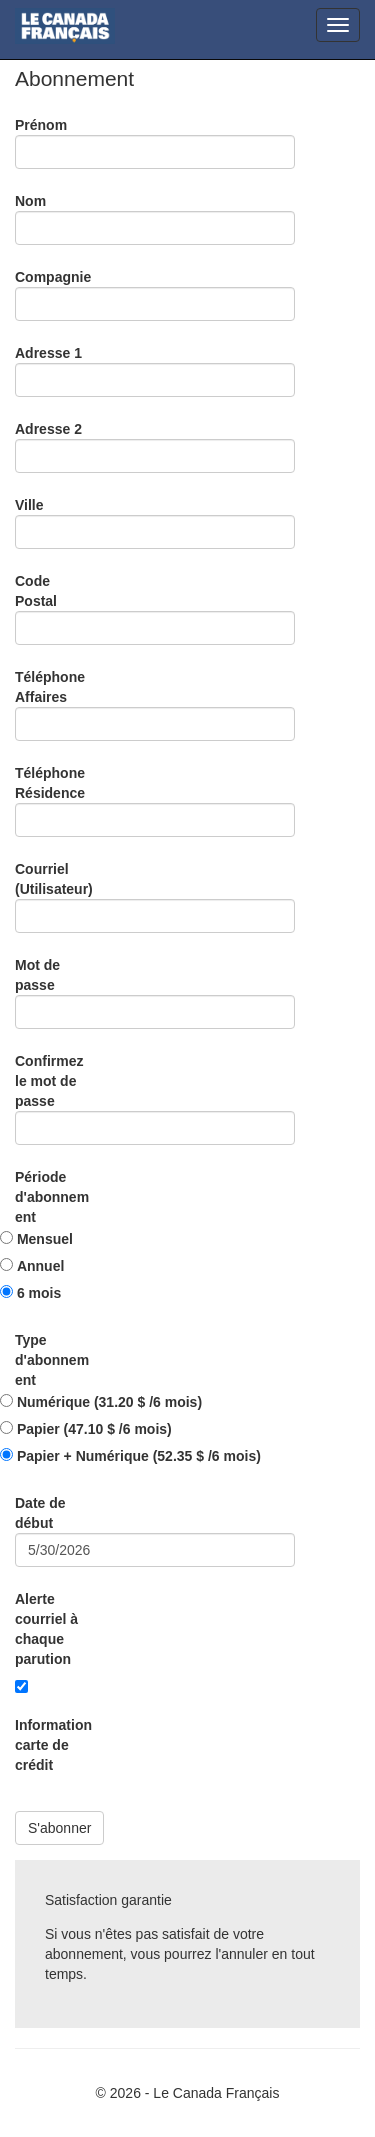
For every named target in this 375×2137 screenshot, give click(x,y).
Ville (29, 505)
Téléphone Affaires (50, 687)
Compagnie (53, 277)
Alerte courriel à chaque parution (46, 1629)
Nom (30, 201)
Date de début (40, 1513)
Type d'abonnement (52, 1360)
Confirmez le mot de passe (49, 1081)
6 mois (39, 1293)
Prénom (41, 125)
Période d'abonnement (52, 1197)
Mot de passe (37, 975)
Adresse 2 (48, 429)
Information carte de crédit (53, 1745)
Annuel (40, 1266)
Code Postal (36, 591)
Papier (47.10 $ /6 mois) (94, 1429)
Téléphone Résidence (50, 783)
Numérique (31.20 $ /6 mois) (109, 1402)
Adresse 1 (48, 353)
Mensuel (45, 1239)
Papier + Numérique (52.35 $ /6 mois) (139, 1456)
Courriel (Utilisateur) (54, 879)
